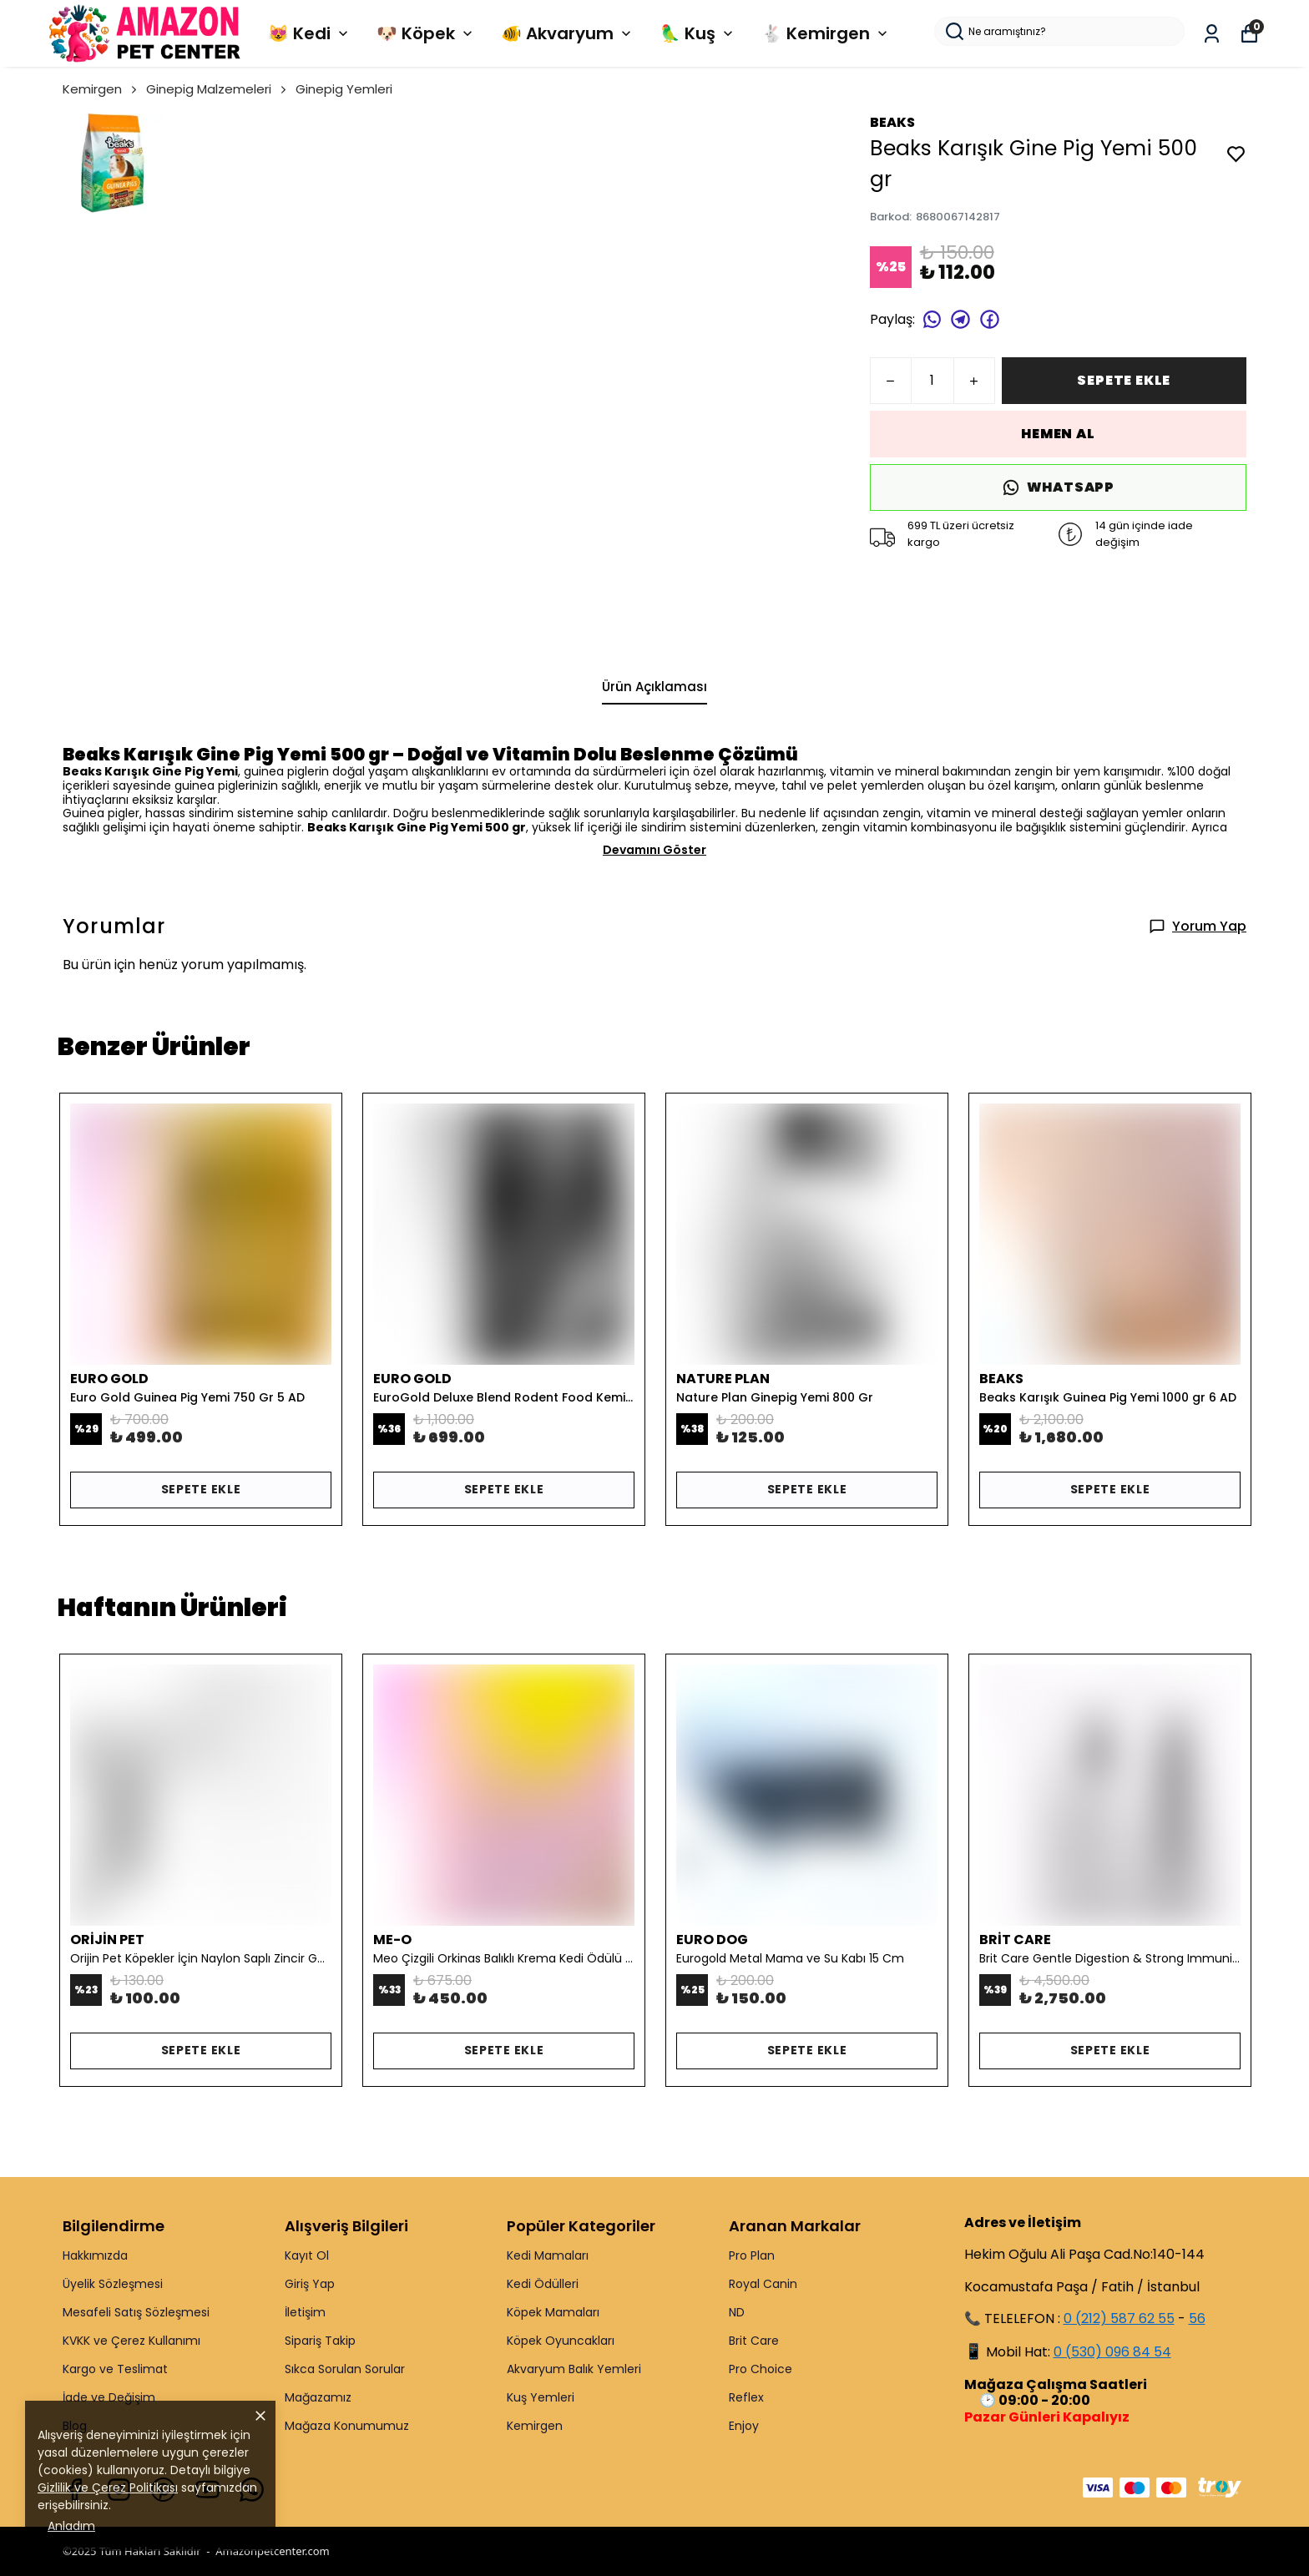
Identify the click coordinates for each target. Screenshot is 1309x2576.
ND (737, 2312)
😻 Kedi (309, 33)
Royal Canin (763, 2283)
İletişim (305, 2312)
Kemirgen (101, 89)
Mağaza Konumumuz (347, 2425)
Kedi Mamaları (548, 2255)
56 (1197, 2318)
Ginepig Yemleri (344, 89)
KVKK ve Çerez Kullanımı (131, 2340)
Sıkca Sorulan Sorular (345, 2369)
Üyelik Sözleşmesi (113, 2283)
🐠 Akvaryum (567, 33)
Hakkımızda (95, 2255)
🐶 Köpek (426, 33)
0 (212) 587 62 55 (1119, 2318)
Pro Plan (752, 2255)
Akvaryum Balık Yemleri (574, 2369)
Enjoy (744, 2425)
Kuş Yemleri (540, 2397)
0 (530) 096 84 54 (1112, 2351)
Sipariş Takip (320, 2340)
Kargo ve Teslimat (115, 2369)
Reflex (746, 2397)
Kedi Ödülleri (543, 2283)
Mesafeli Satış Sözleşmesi (136, 2312)
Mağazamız (318, 2397)
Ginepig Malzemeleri (217, 89)
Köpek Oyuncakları (560, 2340)
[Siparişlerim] (1211, 33)
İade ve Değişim (109, 2397)
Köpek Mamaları (553, 2312)
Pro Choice (760, 2369)
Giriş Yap (310, 2283)
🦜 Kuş (698, 33)
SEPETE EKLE (1123, 380)
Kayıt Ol (307, 2255)
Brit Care (754, 2340)
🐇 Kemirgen (826, 33)
